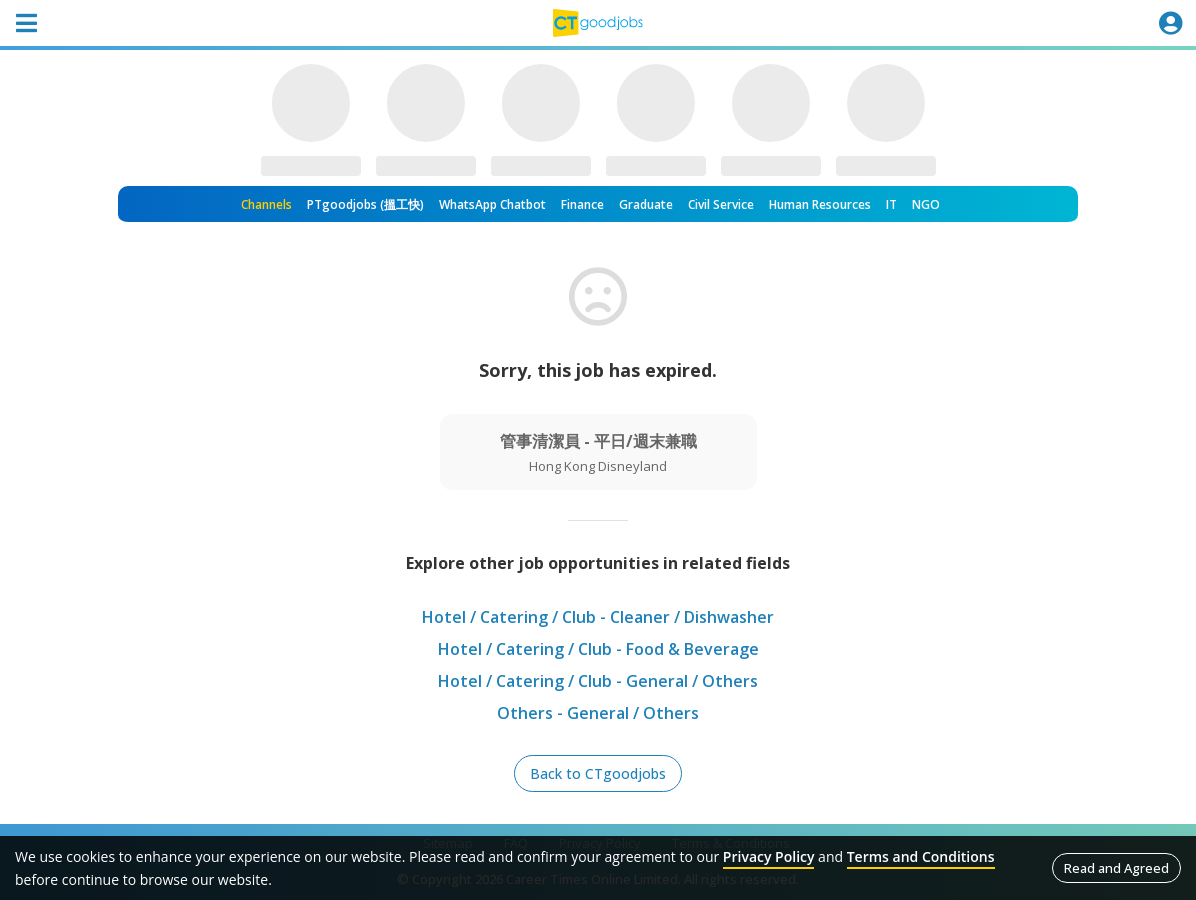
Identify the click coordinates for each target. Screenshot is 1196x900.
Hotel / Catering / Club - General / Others (598, 681)
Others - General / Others (598, 713)
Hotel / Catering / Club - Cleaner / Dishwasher (598, 617)
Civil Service (721, 204)
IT (891, 204)
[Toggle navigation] (26, 23)
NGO (926, 204)
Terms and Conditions (921, 856)
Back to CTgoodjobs (598, 773)
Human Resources (820, 204)
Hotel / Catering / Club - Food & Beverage (598, 649)
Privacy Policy (769, 856)
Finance (582, 204)
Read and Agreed (1116, 868)
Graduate (646, 204)
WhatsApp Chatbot (492, 204)
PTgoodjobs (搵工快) (365, 204)
